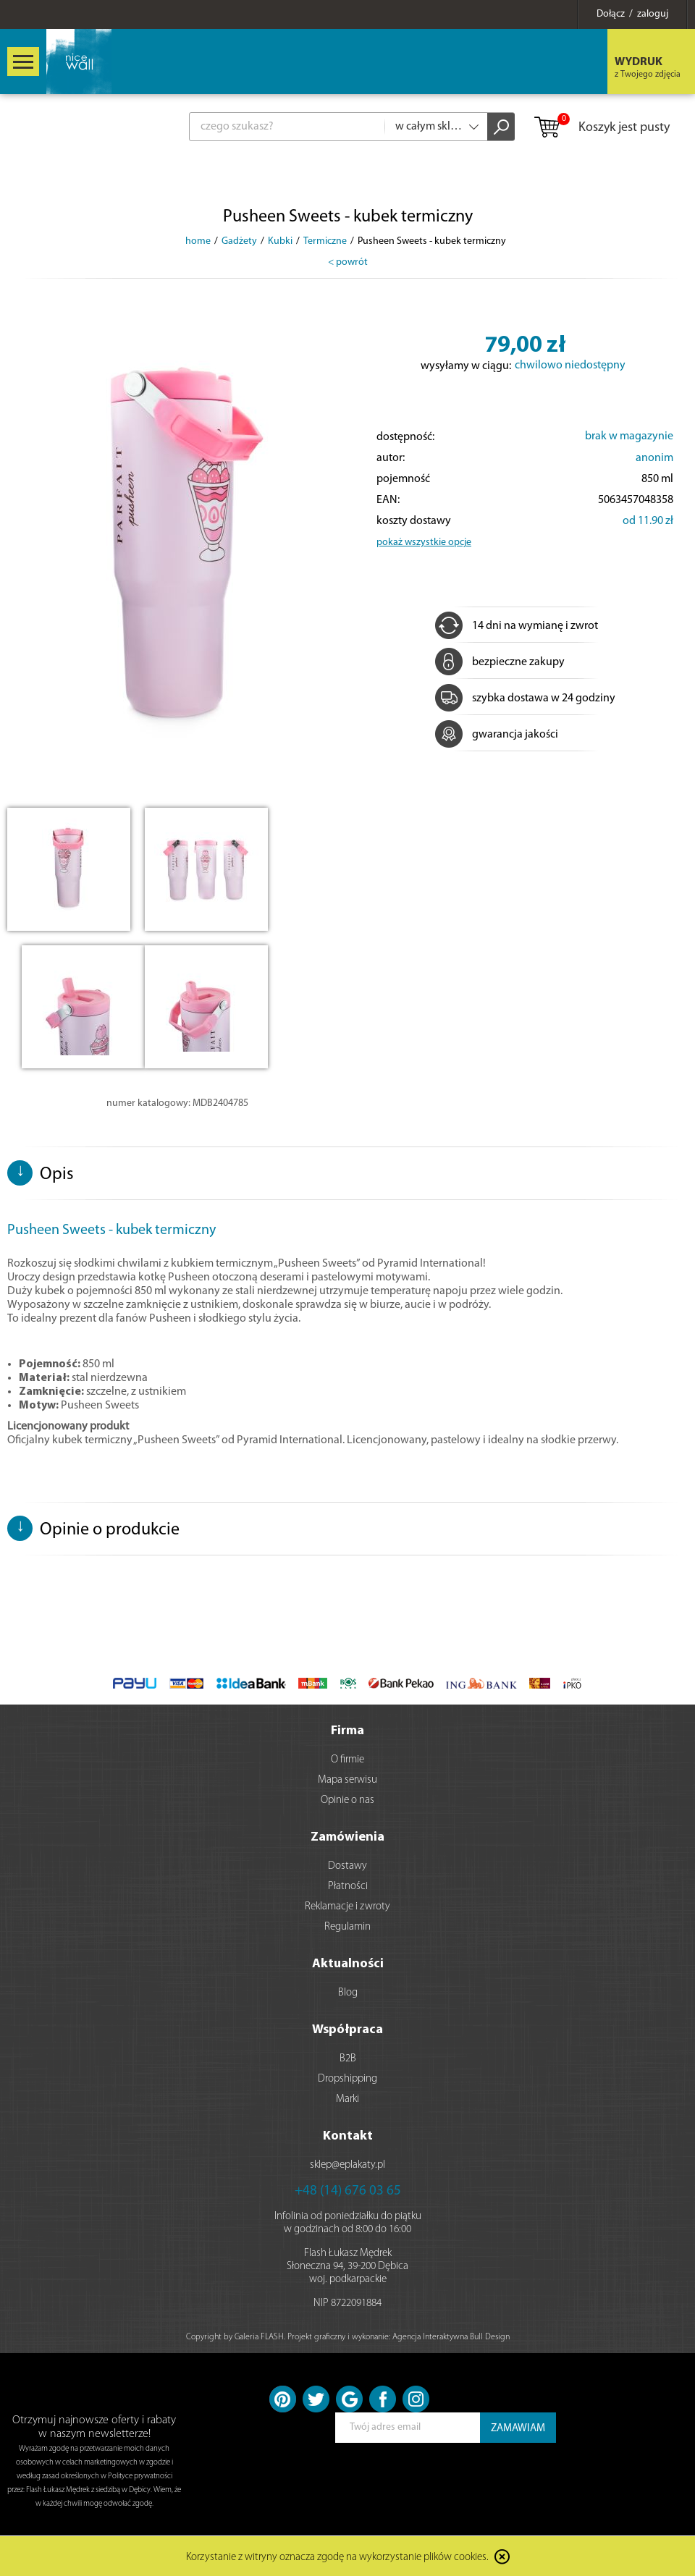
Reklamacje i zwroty (347, 1906)
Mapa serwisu (347, 1780)
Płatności (348, 1886)
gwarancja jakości (496, 734)
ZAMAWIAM (518, 2428)
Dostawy (347, 1866)
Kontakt (348, 2136)
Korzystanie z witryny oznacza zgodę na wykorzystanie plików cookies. (337, 2557)
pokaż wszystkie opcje (423, 542)
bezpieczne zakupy (500, 662)
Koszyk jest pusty (601, 128)
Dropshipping (347, 2079)
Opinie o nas (347, 1800)
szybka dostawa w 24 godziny (525, 698)
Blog (348, 1993)
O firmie (347, 1759)
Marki (347, 2099)
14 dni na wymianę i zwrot (516, 626)
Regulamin (347, 1927)
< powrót (348, 262)
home (198, 241)
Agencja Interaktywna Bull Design (451, 2337)
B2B (348, 2058)
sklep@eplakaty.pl (347, 2165)
